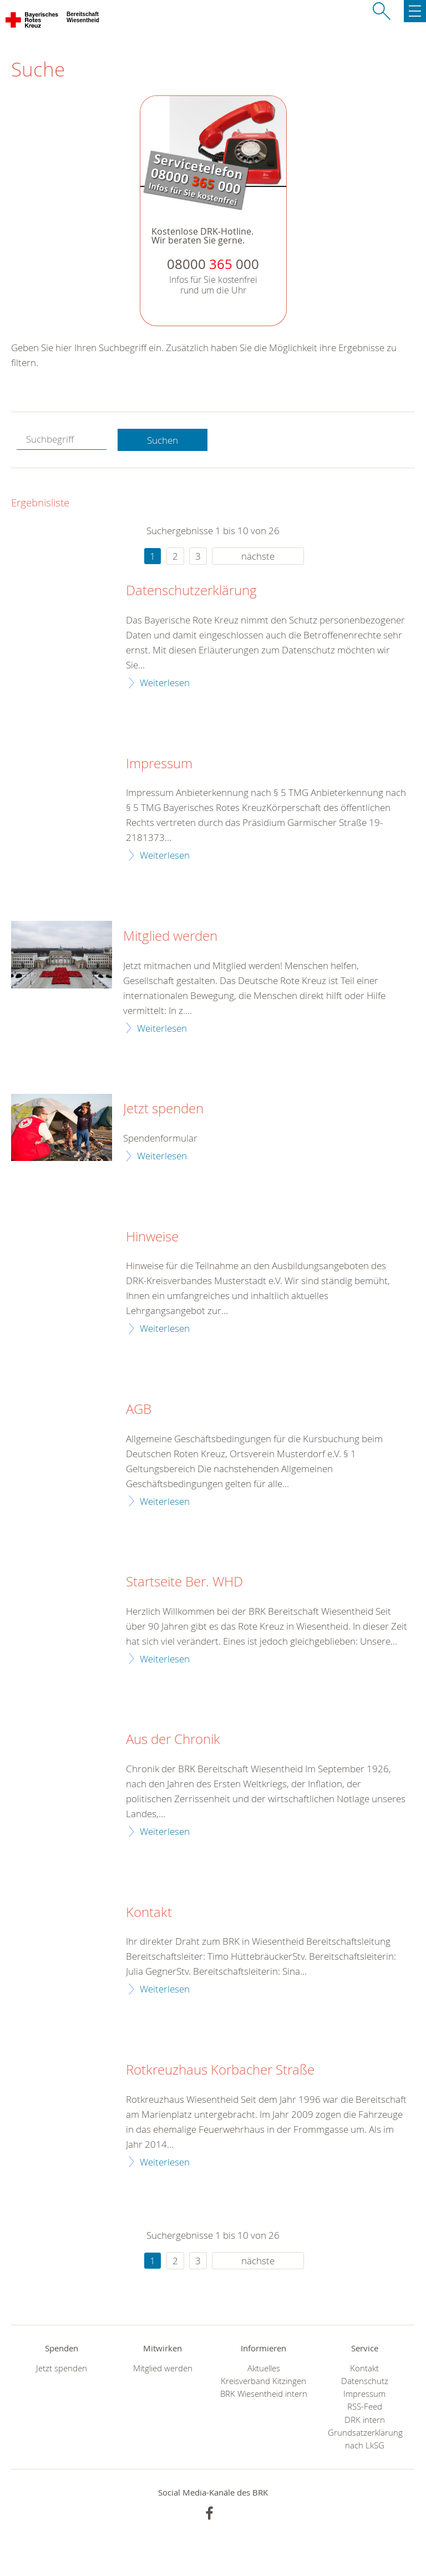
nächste (258, 556)
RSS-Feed (364, 2406)
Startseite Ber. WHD (184, 1582)
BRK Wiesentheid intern (263, 2394)
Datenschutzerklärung (191, 590)
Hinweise (152, 1237)
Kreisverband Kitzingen (263, 2381)
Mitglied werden (170, 936)
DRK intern (364, 2420)
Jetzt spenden (163, 1109)
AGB (138, 1409)
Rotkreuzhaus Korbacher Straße (220, 2070)
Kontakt (149, 1912)
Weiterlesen (165, 682)
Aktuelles (263, 2368)
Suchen (162, 440)
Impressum (159, 763)
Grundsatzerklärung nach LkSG (364, 2439)
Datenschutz (364, 2381)
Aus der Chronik (173, 1739)
